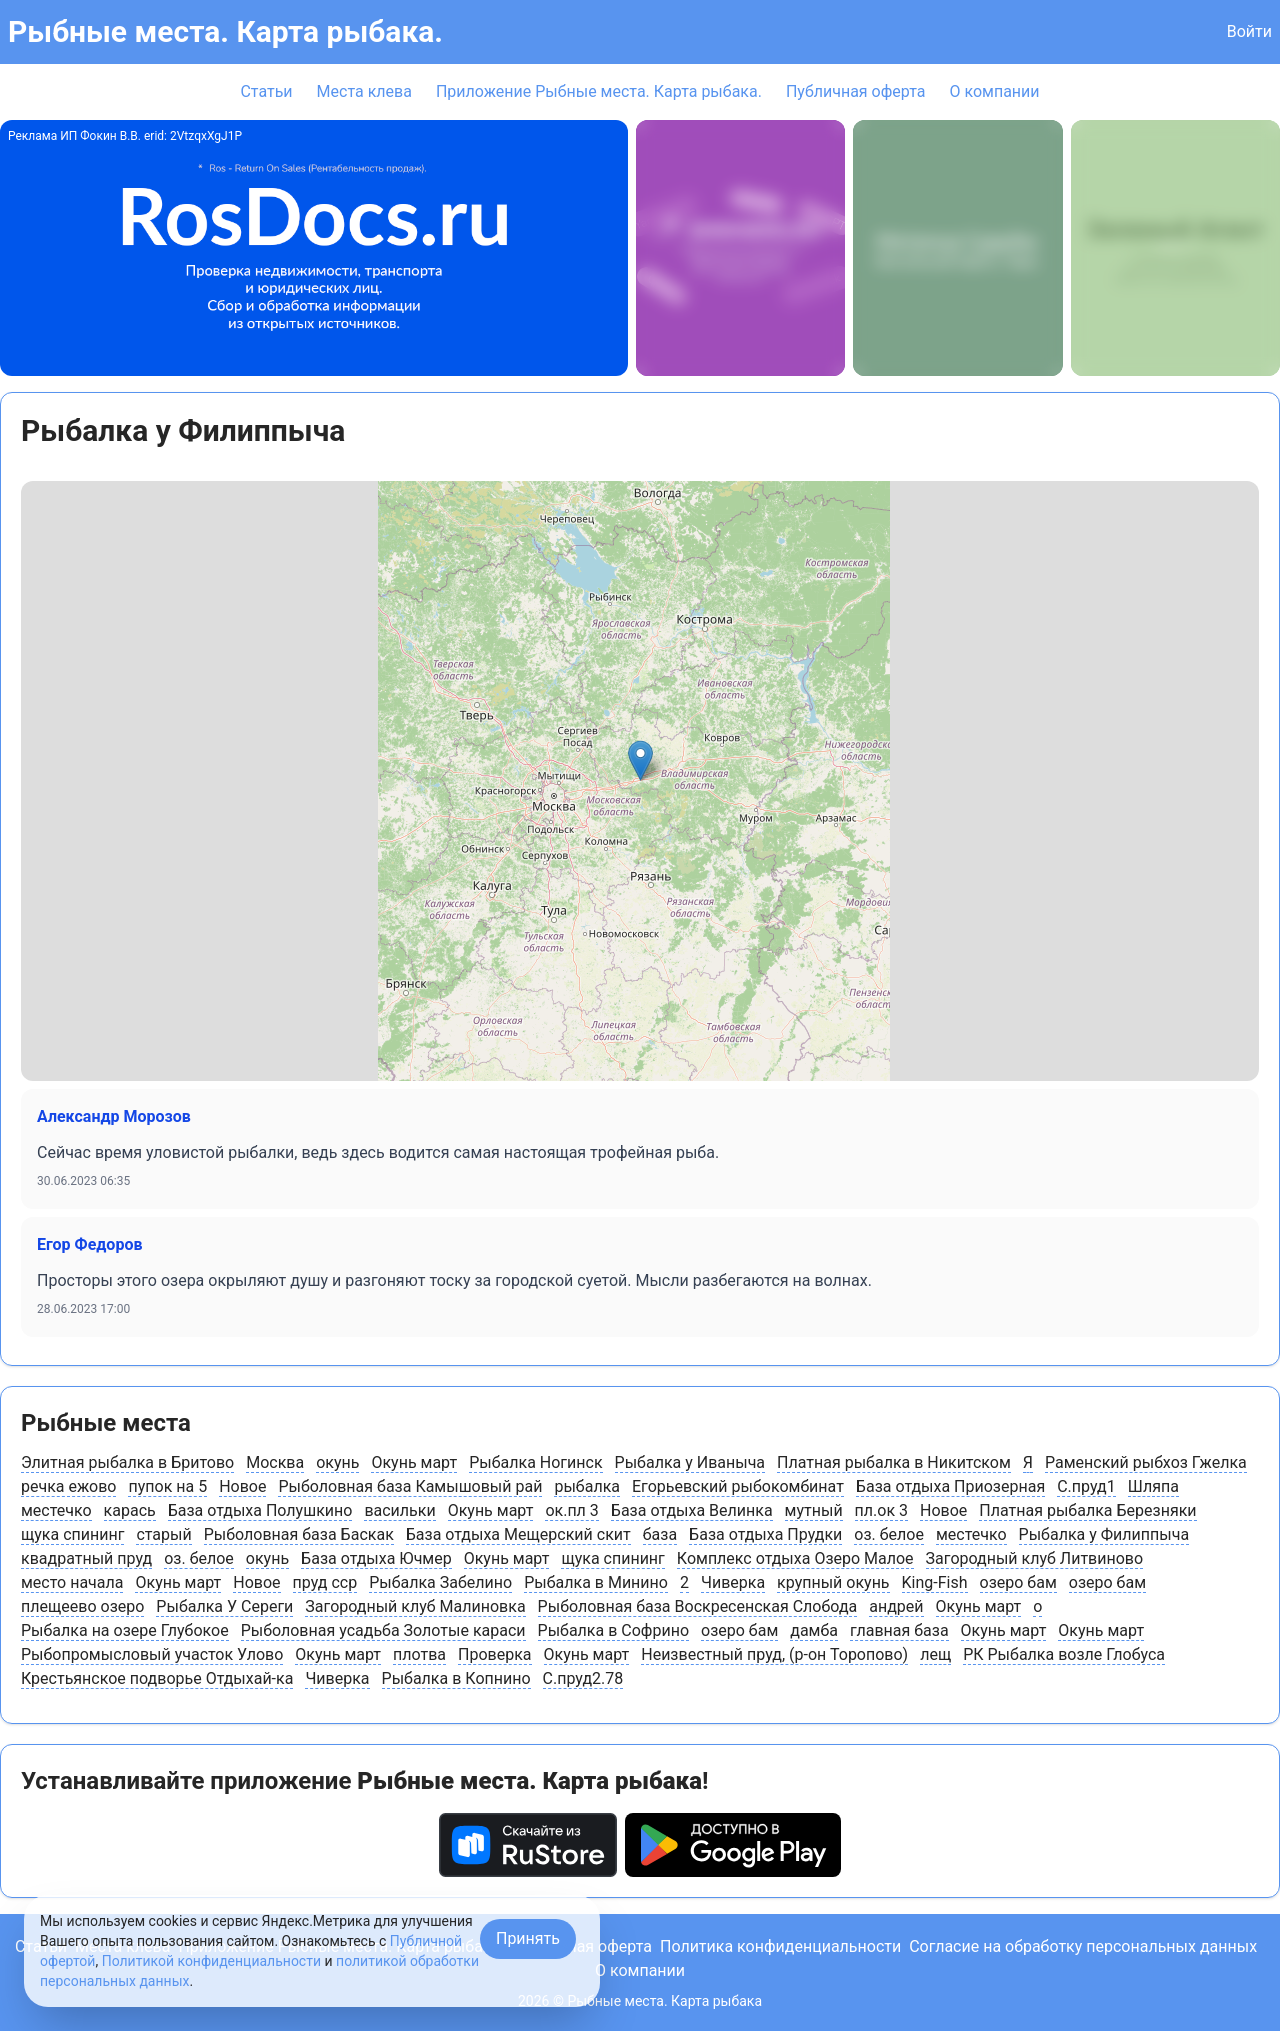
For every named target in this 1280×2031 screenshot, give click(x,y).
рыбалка (587, 1486)
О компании (994, 91)
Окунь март (414, 1462)
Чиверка (733, 1582)
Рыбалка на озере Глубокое (125, 1630)
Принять (528, 1938)
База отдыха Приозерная (950, 1486)
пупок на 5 (167, 1486)
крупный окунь (833, 1582)
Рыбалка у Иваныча (690, 1462)
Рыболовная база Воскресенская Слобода (698, 1606)
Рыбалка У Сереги (224, 1606)
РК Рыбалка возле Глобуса (1064, 1654)
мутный (814, 1510)
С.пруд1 (1086, 1486)
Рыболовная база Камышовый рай (410, 1486)
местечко (56, 1510)
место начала (72, 1582)
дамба (814, 1630)
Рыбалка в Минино (596, 1582)
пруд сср (325, 1582)
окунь (337, 1462)
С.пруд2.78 (583, 1678)
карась (130, 1510)
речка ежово (68, 1486)
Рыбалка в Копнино (456, 1678)
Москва (275, 1462)
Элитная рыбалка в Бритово (127, 1462)
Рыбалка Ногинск (535, 1462)
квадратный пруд (86, 1558)
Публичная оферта (856, 91)
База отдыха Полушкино (260, 1510)
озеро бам (1018, 1582)
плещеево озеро (82, 1606)
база (660, 1534)
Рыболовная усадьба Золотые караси (383, 1630)
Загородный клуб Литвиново (1035, 1558)
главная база (899, 1630)
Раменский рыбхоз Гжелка (1146, 1462)
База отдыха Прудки (765, 1534)
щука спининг (72, 1534)
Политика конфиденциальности (780, 1946)
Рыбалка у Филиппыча (1104, 1534)
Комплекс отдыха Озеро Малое (795, 1558)
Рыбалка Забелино (440, 1582)
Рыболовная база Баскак (299, 1534)
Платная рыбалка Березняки (1087, 1510)
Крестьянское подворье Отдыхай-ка (157, 1678)
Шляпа (1153, 1486)
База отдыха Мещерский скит (518, 1534)
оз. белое (889, 1534)
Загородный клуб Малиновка (415, 1606)
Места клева (364, 91)
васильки (399, 1510)
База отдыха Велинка (692, 1510)
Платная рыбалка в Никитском (894, 1462)
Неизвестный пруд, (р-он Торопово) (774, 1654)
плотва (419, 1654)
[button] (640, 760)
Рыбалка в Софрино (613, 1630)
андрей (896, 1606)
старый (163, 1534)
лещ (935, 1654)
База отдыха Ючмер (376, 1558)
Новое (242, 1486)
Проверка (495, 1654)
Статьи (266, 91)
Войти (1249, 31)
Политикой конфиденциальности (211, 1961)
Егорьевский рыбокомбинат (738, 1486)
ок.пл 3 (571, 1510)
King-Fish (935, 1582)
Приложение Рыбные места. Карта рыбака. (599, 91)
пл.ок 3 (881, 1510)
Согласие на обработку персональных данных (1083, 1946)
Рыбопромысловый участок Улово (152, 1654)
